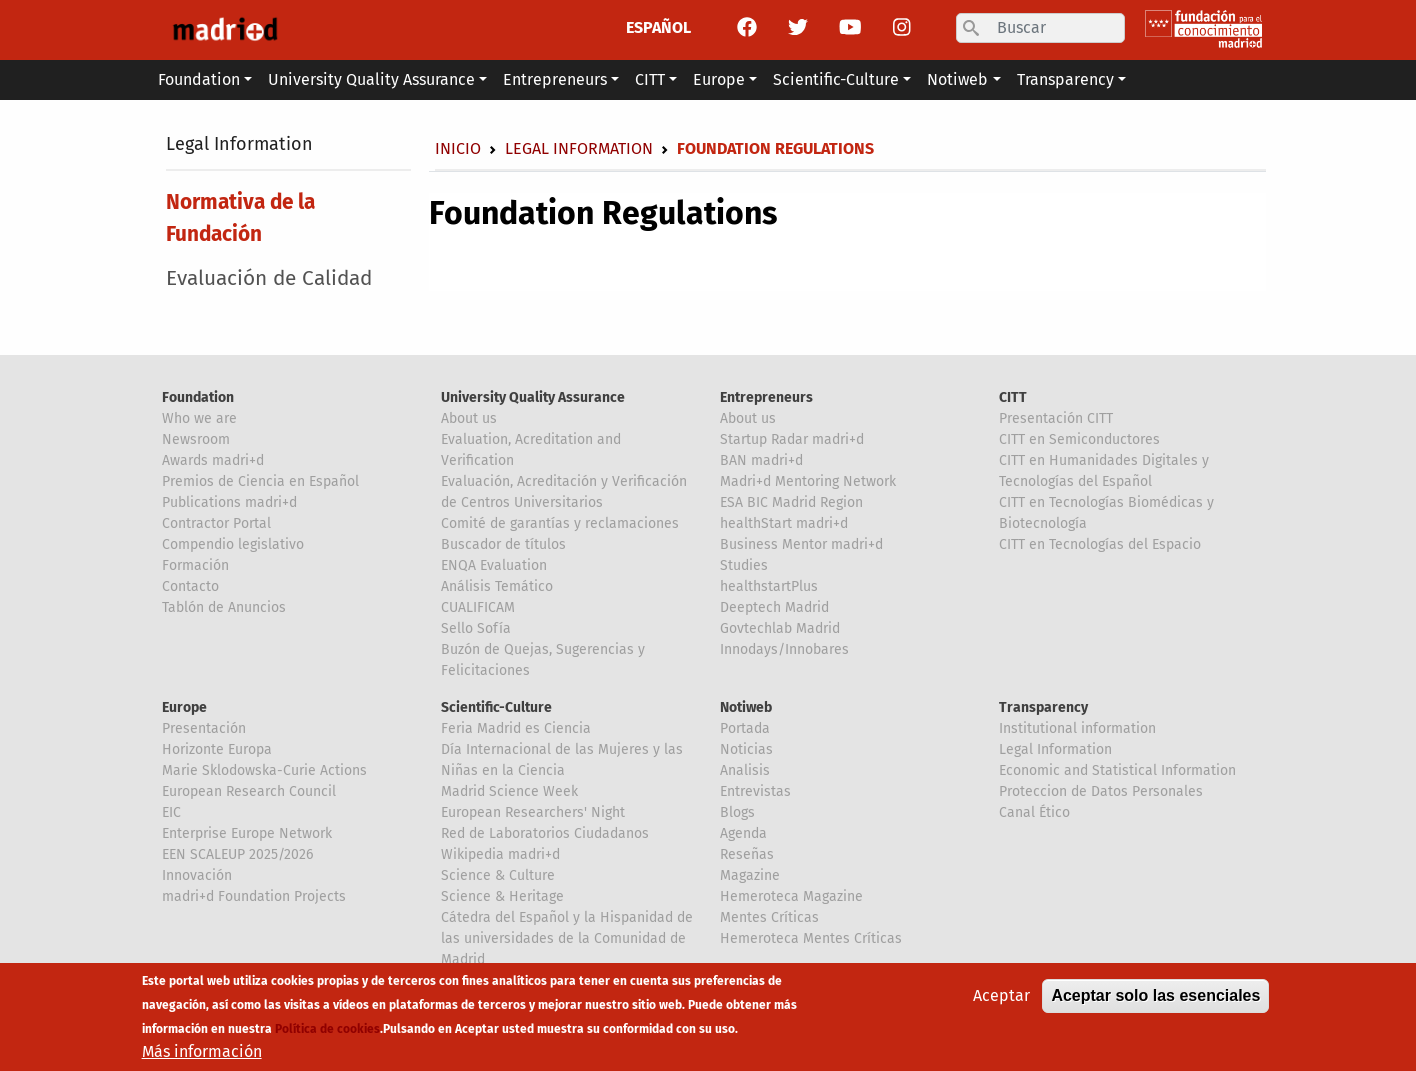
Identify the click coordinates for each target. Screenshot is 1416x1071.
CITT (1013, 397)
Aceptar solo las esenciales (1155, 1001)
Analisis (745, 770)
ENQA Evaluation (494, 565)
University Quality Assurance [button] (371, 79)
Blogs (737, 812)
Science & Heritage (502, 896)
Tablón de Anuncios (224, 607)
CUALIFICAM (478, 607)
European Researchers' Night (533, 812)
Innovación (197, 875)
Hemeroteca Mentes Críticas (811, 938)
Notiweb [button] (957, 79)
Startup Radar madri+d (792, 439)
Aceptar (1001, 1001)
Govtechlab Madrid (780, 628)
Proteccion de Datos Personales (1101, 791)
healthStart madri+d (784, 523)
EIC (171, 812)
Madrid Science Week (509, 791)
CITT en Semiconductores (1079, 439)
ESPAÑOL (658, 27)
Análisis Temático (497, 586)
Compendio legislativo (233, 544)
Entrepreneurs (766, 397)
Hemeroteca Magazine (791, 896)
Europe (184, 707)
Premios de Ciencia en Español (260, 481)
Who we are (199, 418)
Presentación (204, 728)
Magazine (750, 875)
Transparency (1043, 707)
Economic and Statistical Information (1117, 770)
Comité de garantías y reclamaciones (560, 523)
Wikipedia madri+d (500, 854)
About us (469, 418)
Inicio (458, 148)
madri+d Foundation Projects (254, 896)
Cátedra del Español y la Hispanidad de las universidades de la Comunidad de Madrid (567, 938)
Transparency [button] (1065, 79)
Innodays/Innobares (784, 649)
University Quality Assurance (533, 397)
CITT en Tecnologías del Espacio (1100, 544)
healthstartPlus (769, 586)
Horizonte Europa (217, 749)
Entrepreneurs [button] (555, 79)
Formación (195, 565)
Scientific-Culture (496, 707)
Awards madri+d (213, 460)
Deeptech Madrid (774, 607)
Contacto (190, 586)
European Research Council (249, 791)
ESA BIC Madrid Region (791, 502)
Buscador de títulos (503, 544)
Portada (745, 728)
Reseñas (747, 854)
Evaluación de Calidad (269, 278)
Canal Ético (1034, 812)
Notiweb (746, 707)
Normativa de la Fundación (240, 218)
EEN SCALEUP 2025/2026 (237, 854)
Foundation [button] (199, 79)
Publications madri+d (229, 502)
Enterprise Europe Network (247, 833)
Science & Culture (498, 875)
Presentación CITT (1056, 418)
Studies (744, 565)
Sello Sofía (476, 628)
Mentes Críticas (769, 917)
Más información (202, 1057)
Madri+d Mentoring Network (808, 481)
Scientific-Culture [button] (836, 79)
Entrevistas (755, 791)
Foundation (198, 397)
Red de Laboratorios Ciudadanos (545, 833)
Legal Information (239, 144)
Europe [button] (719, 79)
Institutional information (1077, 728)
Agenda (743, 833)
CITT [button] (650, 79)
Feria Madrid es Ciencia (516, 728)
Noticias (746, 749)
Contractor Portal (216, 523)
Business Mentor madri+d (801, 544)
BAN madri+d (761, 460)
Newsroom (196, 439)
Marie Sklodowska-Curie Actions (264, 770)
